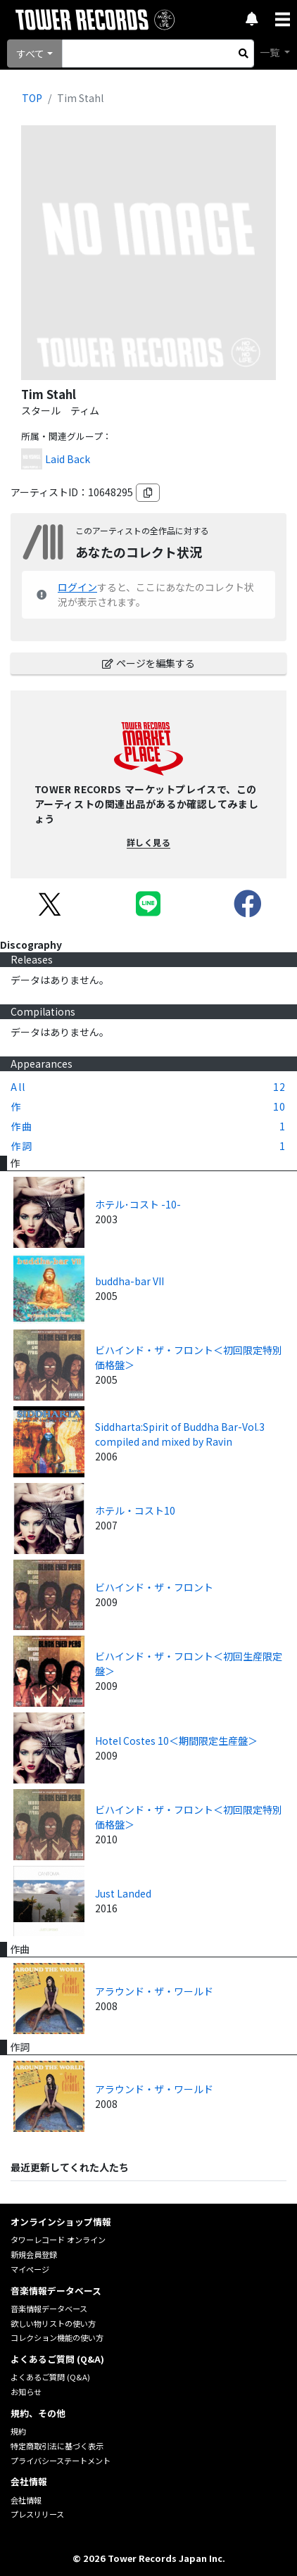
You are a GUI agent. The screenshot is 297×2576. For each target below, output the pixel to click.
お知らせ (26, 2391)
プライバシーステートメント (60, 2460)
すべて (30, 53)
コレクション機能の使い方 (57, 2337)
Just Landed (123, 1893)
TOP (32, 98)
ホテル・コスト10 (135, 1510)
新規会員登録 (34, 2254)
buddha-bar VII (129, 1281)
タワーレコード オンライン (58, 2239)
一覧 (271, 52)
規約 (18, 2431)
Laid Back (67, 459)
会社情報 (26, 2500)
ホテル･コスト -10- (138, 1204)
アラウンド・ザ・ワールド (154, 1991)
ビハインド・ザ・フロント (154, 1587)
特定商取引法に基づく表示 (57, 2445)
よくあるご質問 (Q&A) (50, 2376)
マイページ (30, 2269)
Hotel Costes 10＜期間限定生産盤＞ (176, 1741)
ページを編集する (148, 663)
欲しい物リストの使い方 (53, 2323)
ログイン (77, 587)
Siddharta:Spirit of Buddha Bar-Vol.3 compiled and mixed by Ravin (180, 1434)
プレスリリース (37, 2514)
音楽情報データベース (49, 2308)
